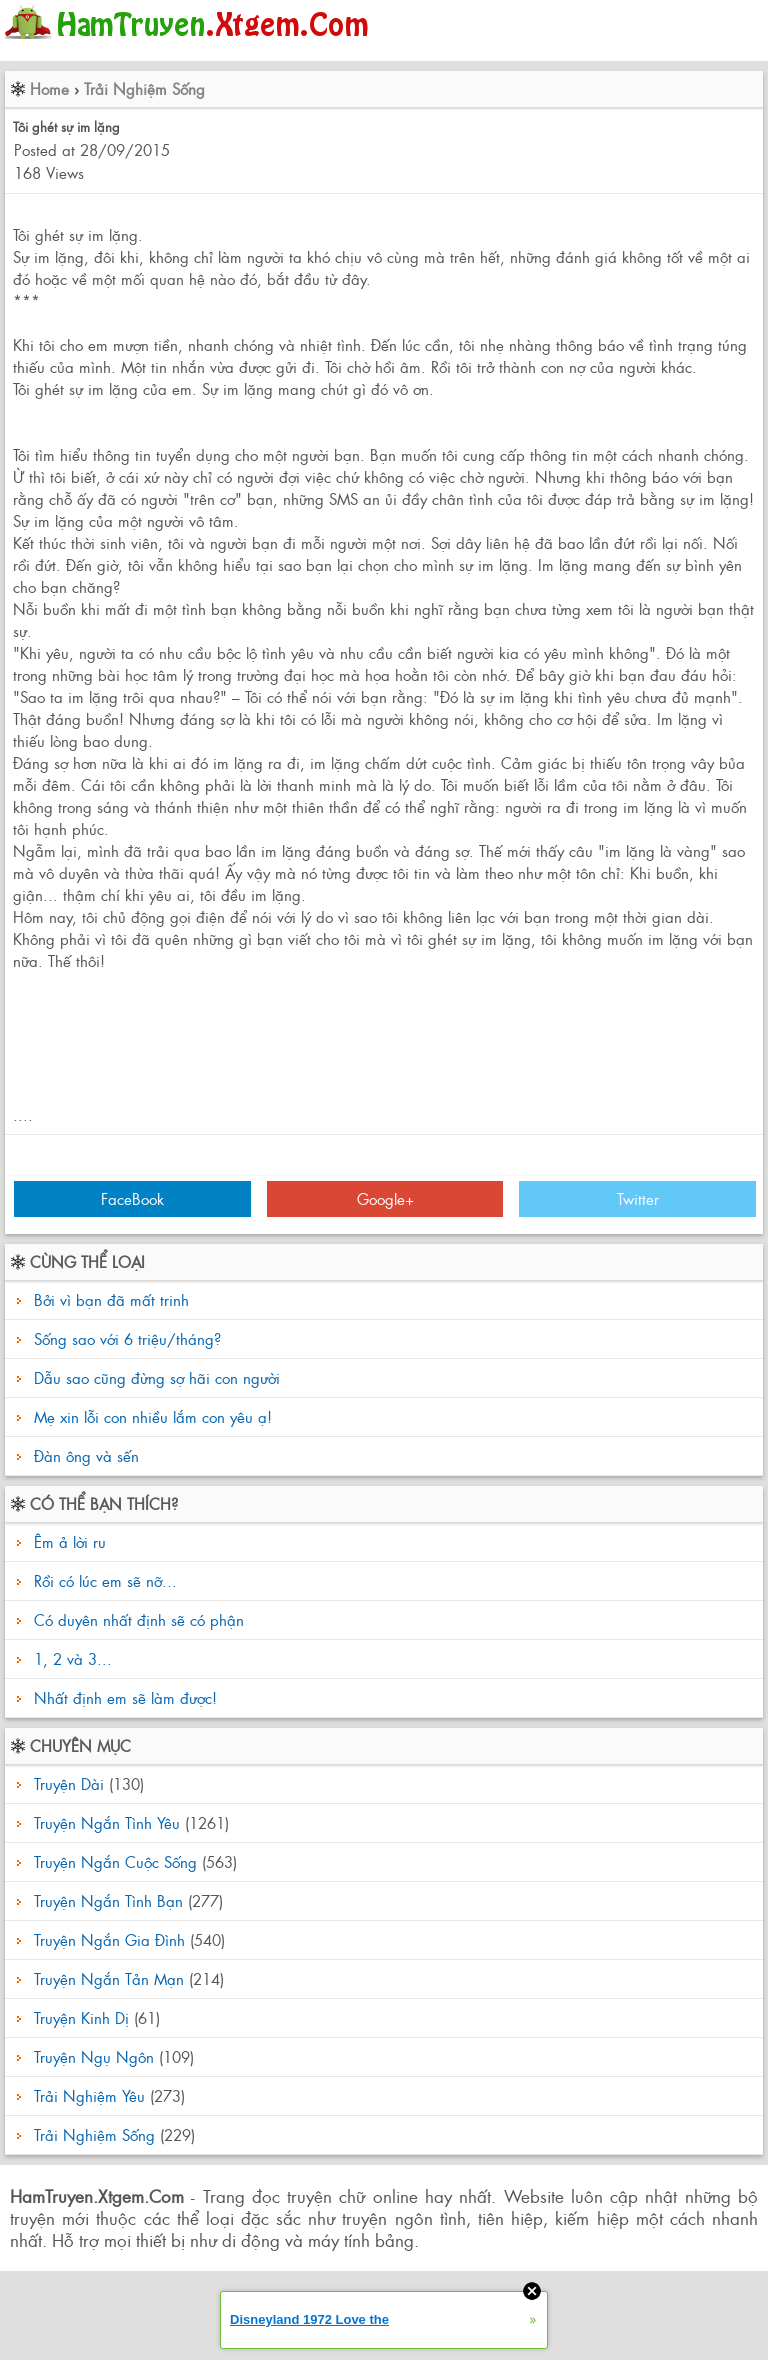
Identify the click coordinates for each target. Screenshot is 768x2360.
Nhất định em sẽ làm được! (123, 1697)
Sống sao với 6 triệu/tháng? (127, 1338)
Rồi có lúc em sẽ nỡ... (103, 1580)
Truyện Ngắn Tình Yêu (107, 1822)
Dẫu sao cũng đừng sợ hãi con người (157, 1377)
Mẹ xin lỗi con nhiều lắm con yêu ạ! (153, 1416)
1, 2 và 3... (70, 1658)
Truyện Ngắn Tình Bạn (108, 1900)
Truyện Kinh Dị (81, 2017)
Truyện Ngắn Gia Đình (109, 1939)
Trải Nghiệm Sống (144, 88)
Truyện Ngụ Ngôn (94, 2056)
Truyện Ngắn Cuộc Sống (115, 1861)
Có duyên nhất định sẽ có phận (136, 1619)
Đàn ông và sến (86, 1455)
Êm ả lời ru (67, 1541)
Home (49, 88)
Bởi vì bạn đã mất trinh (111, 1299)
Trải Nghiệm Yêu (89, 2095)
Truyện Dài (69, 1783)
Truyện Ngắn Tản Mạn (109, 1978)
